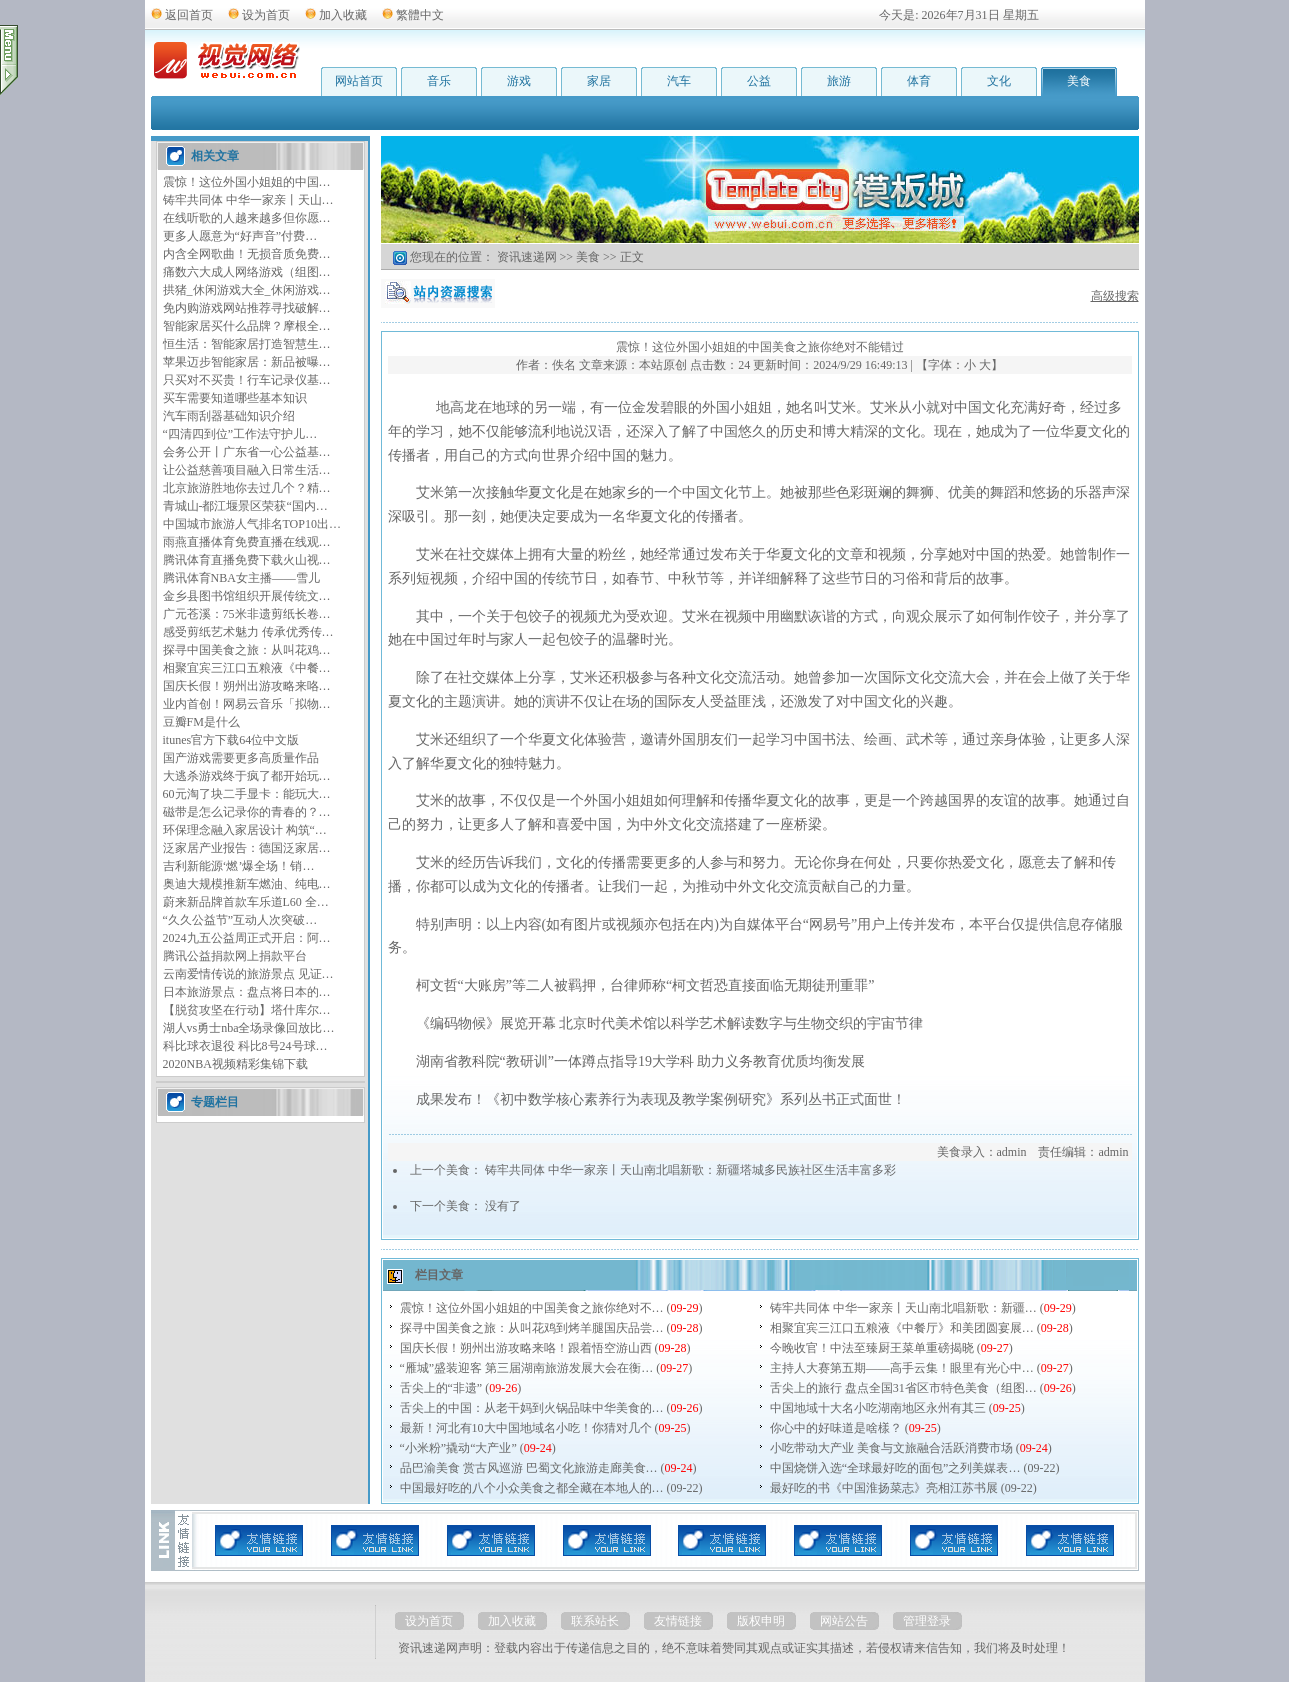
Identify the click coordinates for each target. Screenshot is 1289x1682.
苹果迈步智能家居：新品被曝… (247, 362)
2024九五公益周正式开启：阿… (247, 938)
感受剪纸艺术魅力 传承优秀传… (248, 632)
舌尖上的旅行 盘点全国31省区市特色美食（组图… (903, 1388)
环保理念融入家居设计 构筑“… (245, 830)
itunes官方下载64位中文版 (231, 740)
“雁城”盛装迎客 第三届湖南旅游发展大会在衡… (527, 1368)
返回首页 (189, 15)
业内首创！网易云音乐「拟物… (247, 704)
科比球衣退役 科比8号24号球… (245, 1046)
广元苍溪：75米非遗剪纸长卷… (247, 614)
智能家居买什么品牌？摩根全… (247, 326)
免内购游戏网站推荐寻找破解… (247, 308)
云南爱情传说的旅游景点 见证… (248, 974)
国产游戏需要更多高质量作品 (241, 758)
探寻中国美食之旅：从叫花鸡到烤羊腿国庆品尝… (532, 1328)
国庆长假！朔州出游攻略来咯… (247, 686)
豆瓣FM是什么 (201, 722)
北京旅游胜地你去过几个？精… (247, 488)
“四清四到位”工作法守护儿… (240, 434)
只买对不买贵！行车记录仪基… (247, 380)
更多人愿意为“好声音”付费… (240, 236)
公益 (759, 81)
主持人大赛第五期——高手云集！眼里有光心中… (902, 1368)
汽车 (679, 81)
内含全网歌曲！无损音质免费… (247, 254)
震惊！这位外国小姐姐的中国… (247, 182)
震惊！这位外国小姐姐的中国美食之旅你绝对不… (532, 1308)
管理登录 (927, 1621)
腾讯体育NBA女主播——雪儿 (241, 578)
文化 (999, 81)
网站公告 (844, 1621)
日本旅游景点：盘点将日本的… (247, 992)
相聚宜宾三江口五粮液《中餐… (247, 668)
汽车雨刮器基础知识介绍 (229, 416)
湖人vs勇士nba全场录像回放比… (249, 1028)
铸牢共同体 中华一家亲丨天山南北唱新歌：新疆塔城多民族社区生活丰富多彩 (690, 1170)
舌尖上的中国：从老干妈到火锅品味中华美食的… (532, 1408)
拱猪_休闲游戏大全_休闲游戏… (247, 290)
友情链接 (678, 1621)
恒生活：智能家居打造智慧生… (247, 344)
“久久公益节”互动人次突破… (240, 920)
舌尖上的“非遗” (441, 1388)
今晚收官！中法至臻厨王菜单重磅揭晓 (872, 1348)
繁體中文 (420, 15)
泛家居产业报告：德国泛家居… (247, 848)
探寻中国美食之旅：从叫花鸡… (247, 650)
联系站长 (595, 1621)
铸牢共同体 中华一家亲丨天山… (248, 200)
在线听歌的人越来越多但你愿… (247, 218)
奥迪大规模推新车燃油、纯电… (247, 884)
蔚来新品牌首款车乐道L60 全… (246, 902)
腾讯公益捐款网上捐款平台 (235, 956)
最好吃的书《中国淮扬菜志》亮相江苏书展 (884, 1488)
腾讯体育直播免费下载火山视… (247, 560)
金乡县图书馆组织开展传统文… (247, 596)
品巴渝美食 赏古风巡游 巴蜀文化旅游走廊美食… (529, 1468)
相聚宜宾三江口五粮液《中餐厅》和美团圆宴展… (902, 1328)
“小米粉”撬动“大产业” (458, 1448)
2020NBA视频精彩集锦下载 (235, 1064)
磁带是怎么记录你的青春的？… (247, 812)
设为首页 (266, 15)
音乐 (439, 81)
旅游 (839, 81)
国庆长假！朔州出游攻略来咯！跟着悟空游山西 (526, 1348)
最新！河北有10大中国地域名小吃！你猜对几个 (526, 1428)
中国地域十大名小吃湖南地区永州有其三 (878, 1408)
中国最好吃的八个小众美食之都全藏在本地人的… (532, 1488)
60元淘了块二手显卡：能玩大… (247, 794)
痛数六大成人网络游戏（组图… (247, 272)
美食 (1079, 81)
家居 (599, 81)
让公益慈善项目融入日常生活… (247, 470)
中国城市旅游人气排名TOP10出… (252, 524)
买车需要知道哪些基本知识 (235, 398)
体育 (919, 81)
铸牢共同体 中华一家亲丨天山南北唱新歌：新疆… (903, 1308)
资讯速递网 (527, 257)
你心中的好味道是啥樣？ (836, 1428)
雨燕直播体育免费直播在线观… (247, 542)
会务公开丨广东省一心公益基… (247, 452)
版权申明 (761, 1621)
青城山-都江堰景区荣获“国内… (245, 506)
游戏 (519, 81)
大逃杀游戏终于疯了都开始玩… (247, 776)
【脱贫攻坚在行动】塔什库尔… (247, 1010)
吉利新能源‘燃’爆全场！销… (239, 866)
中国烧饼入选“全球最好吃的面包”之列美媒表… (895, 1468)
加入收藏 (343, 15)
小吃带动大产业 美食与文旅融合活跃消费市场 (891, 1448)
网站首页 (359, 81)
